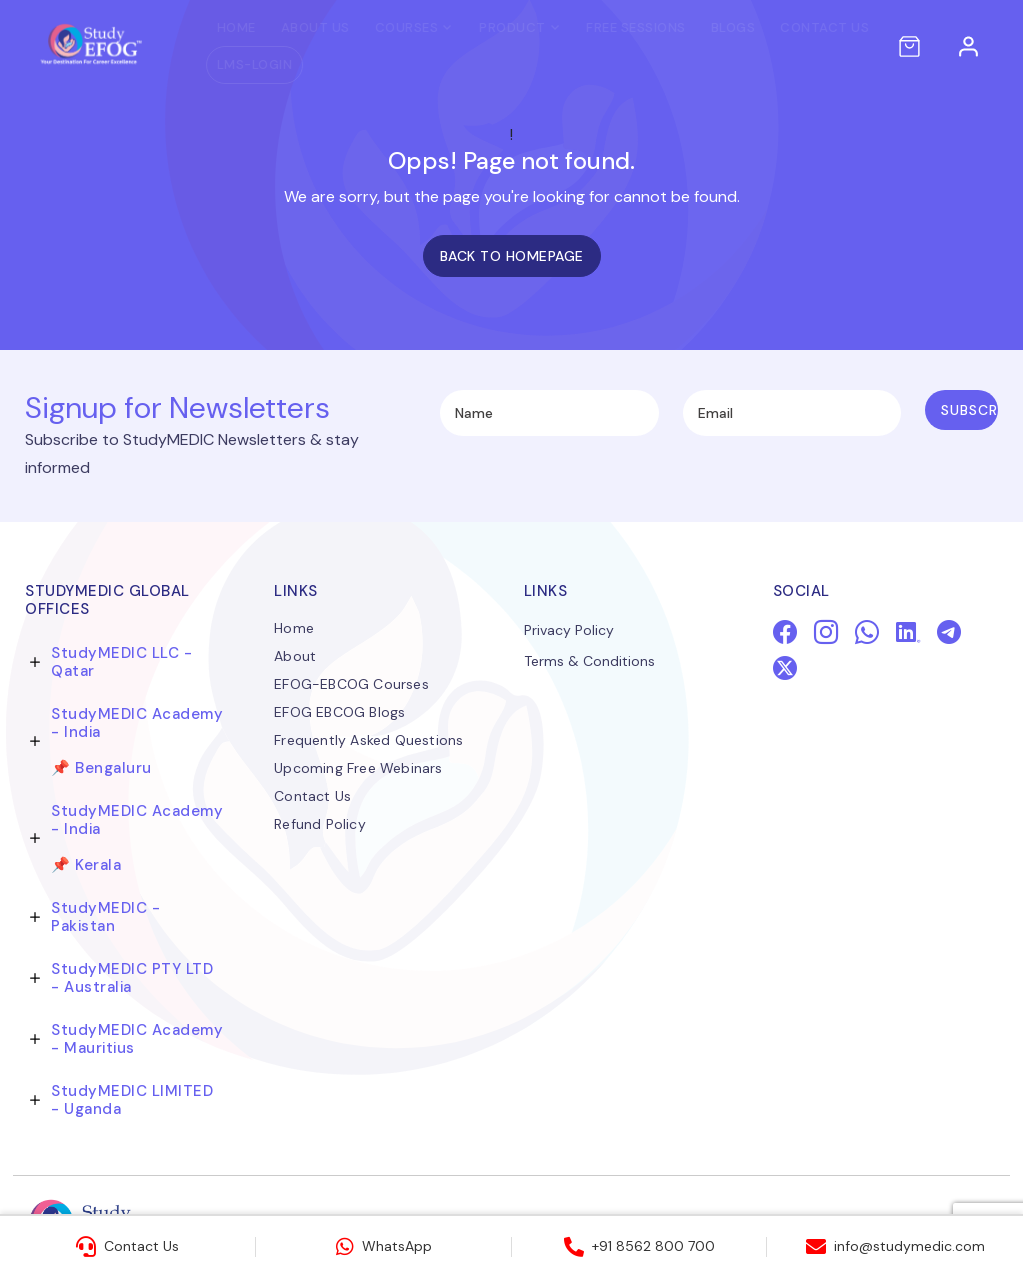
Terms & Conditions (589, 663)
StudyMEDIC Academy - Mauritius (137, 1039)
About (295, 657)
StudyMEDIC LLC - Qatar (121, 662)
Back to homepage (512, 256)
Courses (389, 27)
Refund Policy (320, 825)
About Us (297, 27)
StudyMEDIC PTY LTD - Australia (132, 978)
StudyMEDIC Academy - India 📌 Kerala (137, 838)
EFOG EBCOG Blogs (339, 713)
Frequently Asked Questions (368, 741)
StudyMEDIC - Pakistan (105, 917)
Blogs (715, 27)
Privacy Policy (569, 632)
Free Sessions (618, 27)
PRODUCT (494, 27)
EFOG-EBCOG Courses (351, 685)
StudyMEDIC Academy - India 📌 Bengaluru (137, 741)
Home (218, 27)
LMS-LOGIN (237, 64)
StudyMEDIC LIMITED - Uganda (132, 1100)
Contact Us (806, 27)
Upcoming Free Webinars (358, 769)
